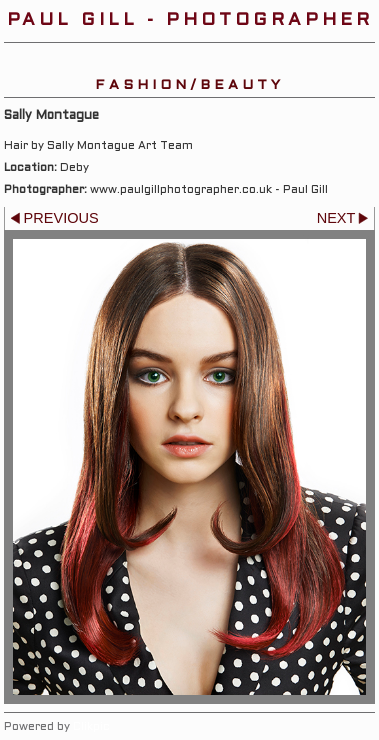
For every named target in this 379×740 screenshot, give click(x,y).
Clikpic (91, 727)
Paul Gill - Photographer (190, 20)
